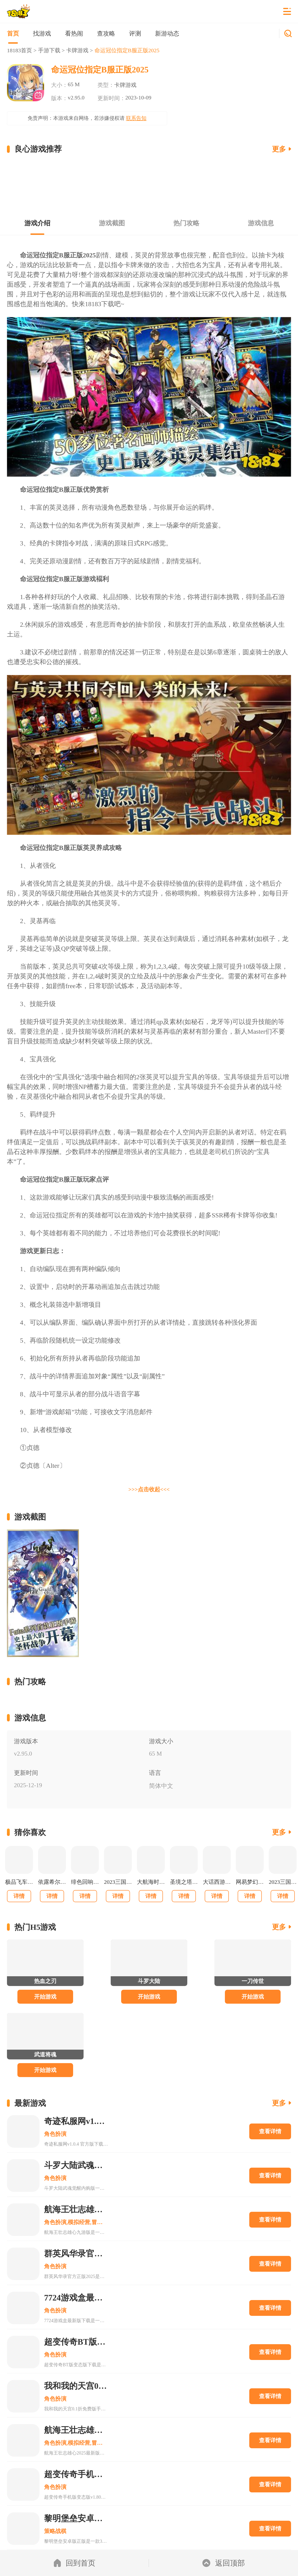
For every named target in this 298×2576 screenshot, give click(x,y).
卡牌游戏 (77, 50)
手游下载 (49, 50)
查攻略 (106, 33)
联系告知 (136, 118)
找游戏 (42, 33)
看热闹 (74, 33)
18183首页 (19, 50)
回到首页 (74, 2563)
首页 (13, 33)
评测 (135, 33)
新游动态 (167, 33)
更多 (279, 149)
